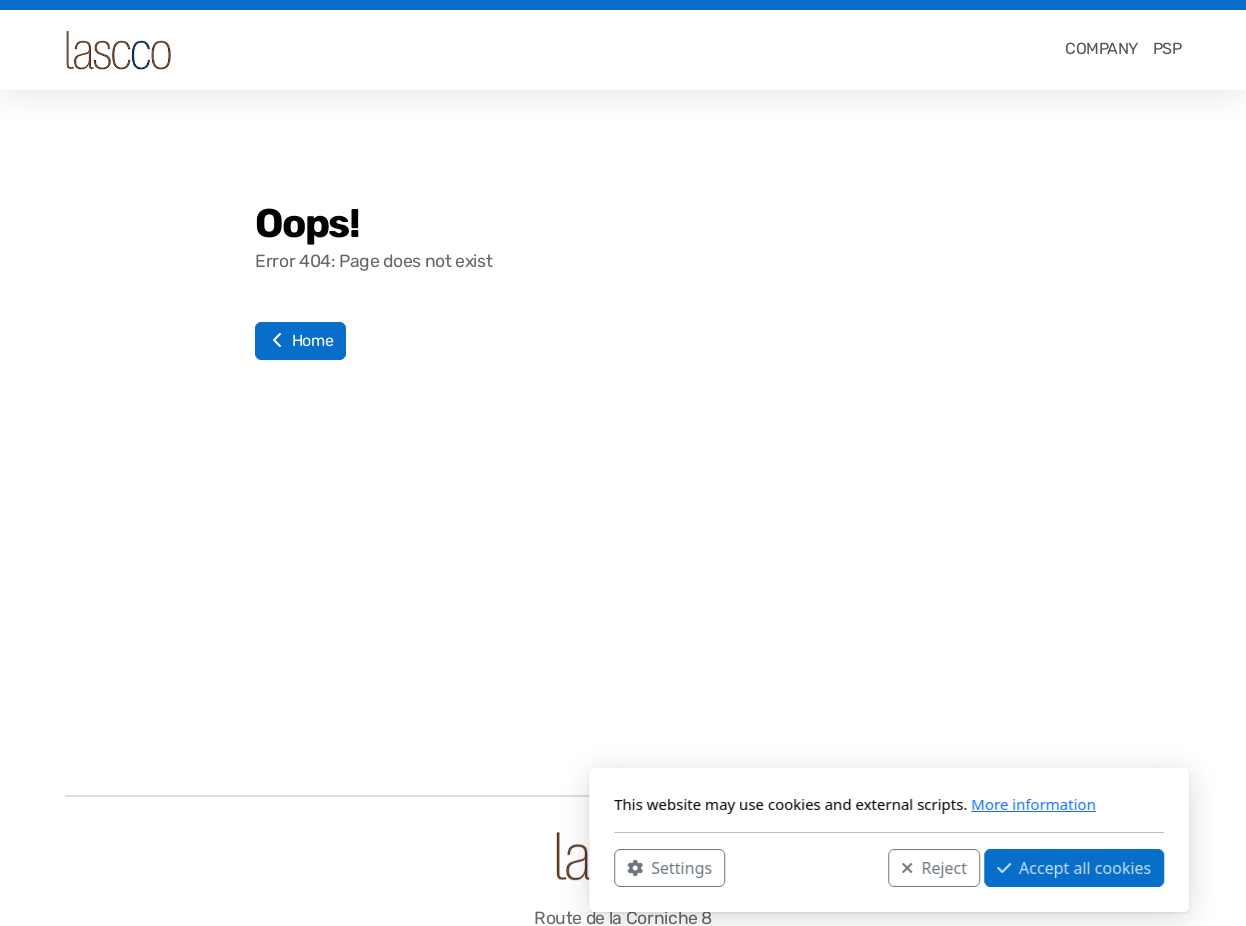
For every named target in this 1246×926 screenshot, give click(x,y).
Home (300, 340)
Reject (668, 867)
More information (767, 804)
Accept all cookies (808, 867)
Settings (403, 867)
